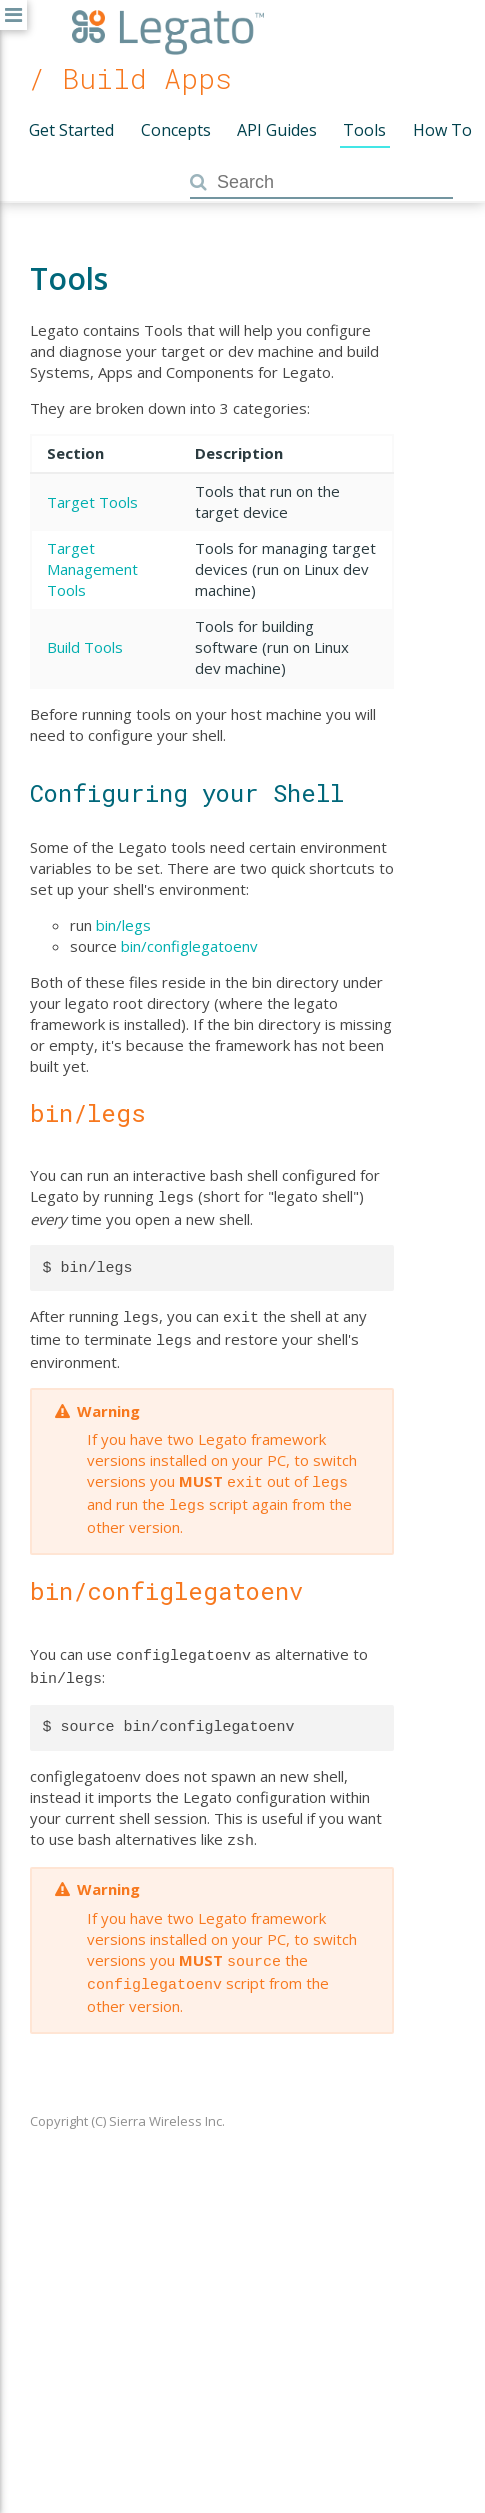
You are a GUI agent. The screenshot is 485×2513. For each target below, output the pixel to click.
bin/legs (123, 925)
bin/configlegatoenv (189, 946)
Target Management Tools (92, 569)
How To (442, 130)
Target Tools (92, 502)
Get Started (71, 130)
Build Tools (85, 647)
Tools (364, 130)
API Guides (277, 130)
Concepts (176, 130)
